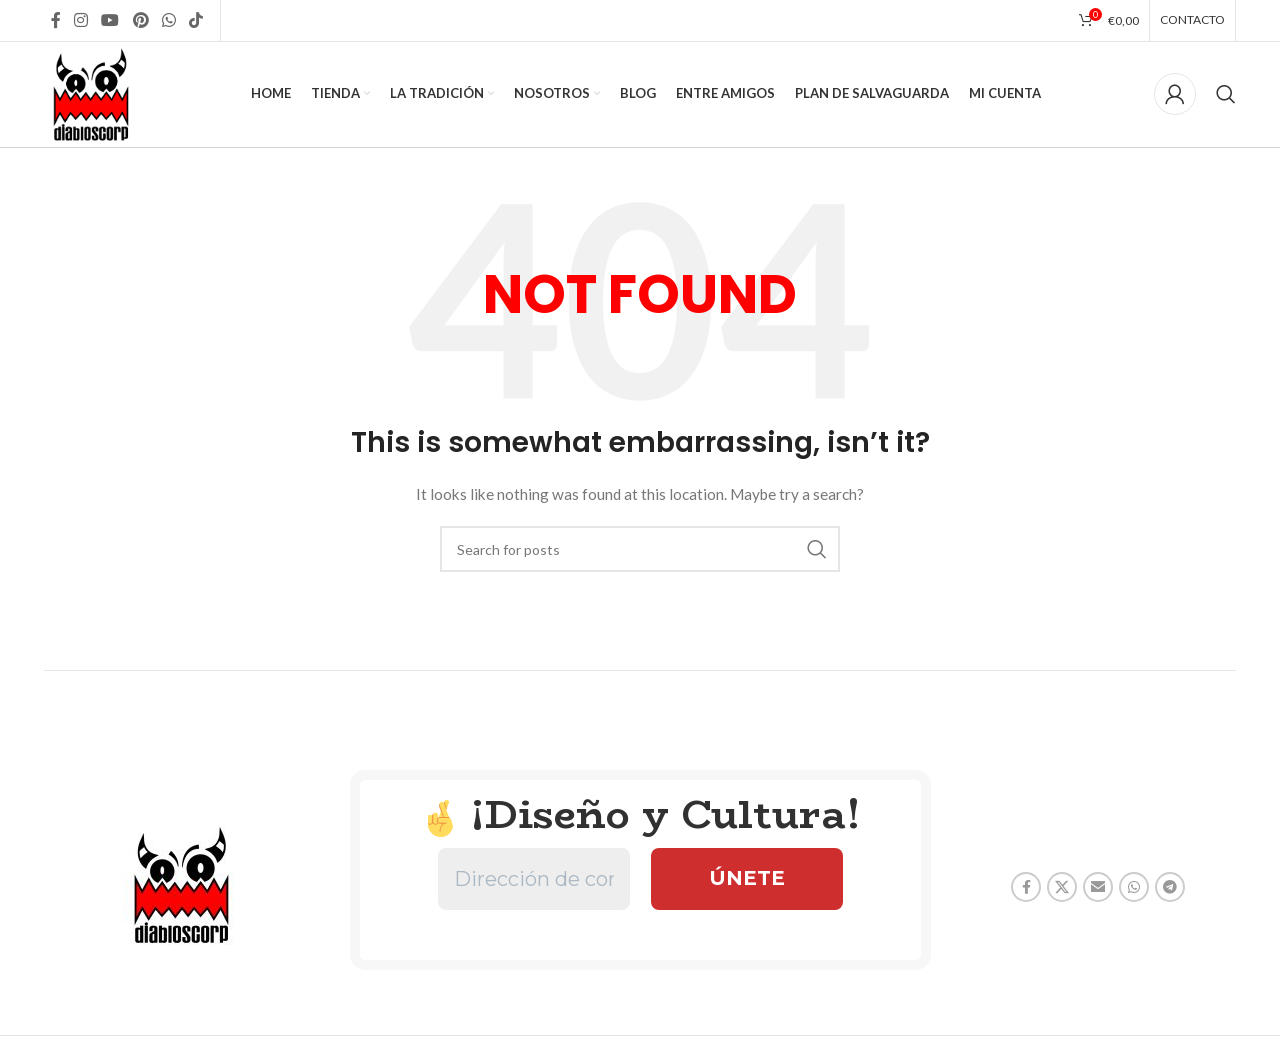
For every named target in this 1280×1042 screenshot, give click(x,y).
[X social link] (1062, 888)
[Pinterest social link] (140, 20)
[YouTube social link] (110, 20)
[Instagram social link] (80, 20)
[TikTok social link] (196, 20)
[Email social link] (1098, 888)
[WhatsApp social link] (168, 20)
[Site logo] (91, 92)
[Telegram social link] (1170, 888)
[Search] (1226, 95)
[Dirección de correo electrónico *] (534, 879)
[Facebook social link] (55, 20)
